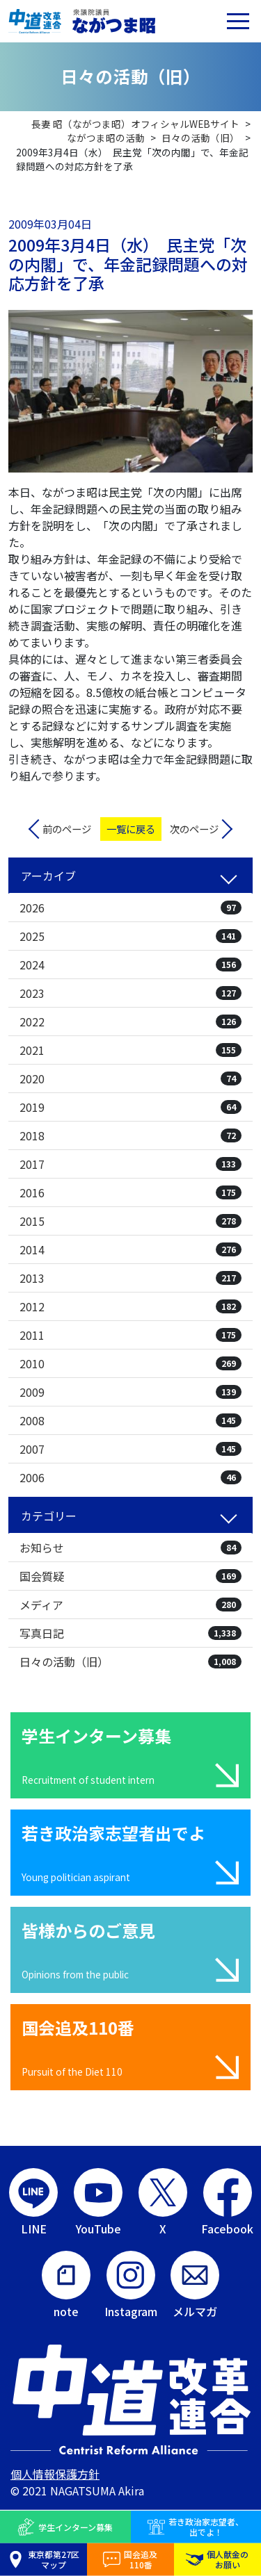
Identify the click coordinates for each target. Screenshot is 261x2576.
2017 (130, 1164)
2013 (130, 1278)
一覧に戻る (130, 828)
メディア (130, 1604)
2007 (130, 1449)
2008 (130, 1420)
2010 (130, 1363)
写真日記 (130, 1633)
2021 (130, 1050)
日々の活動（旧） (130, 1661)
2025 (130, 936)
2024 (130, 964)
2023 (130, 993)
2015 (130, 1221)
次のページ (194, 828)
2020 (130, 1078)
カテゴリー (49, 1515)
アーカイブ (48, 875)
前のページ (66, 828)
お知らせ (130, 1547)
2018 (130, 1135)
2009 (130, 1392)
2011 (130, 1335)
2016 (130, 1192)
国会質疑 (130, 1576)
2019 (130, 1107)
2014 (130, 1249)
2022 (130, 1021)
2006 (130, 1477)
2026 (130, 907)
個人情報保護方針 (55, 2474)
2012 (130, 1306)
